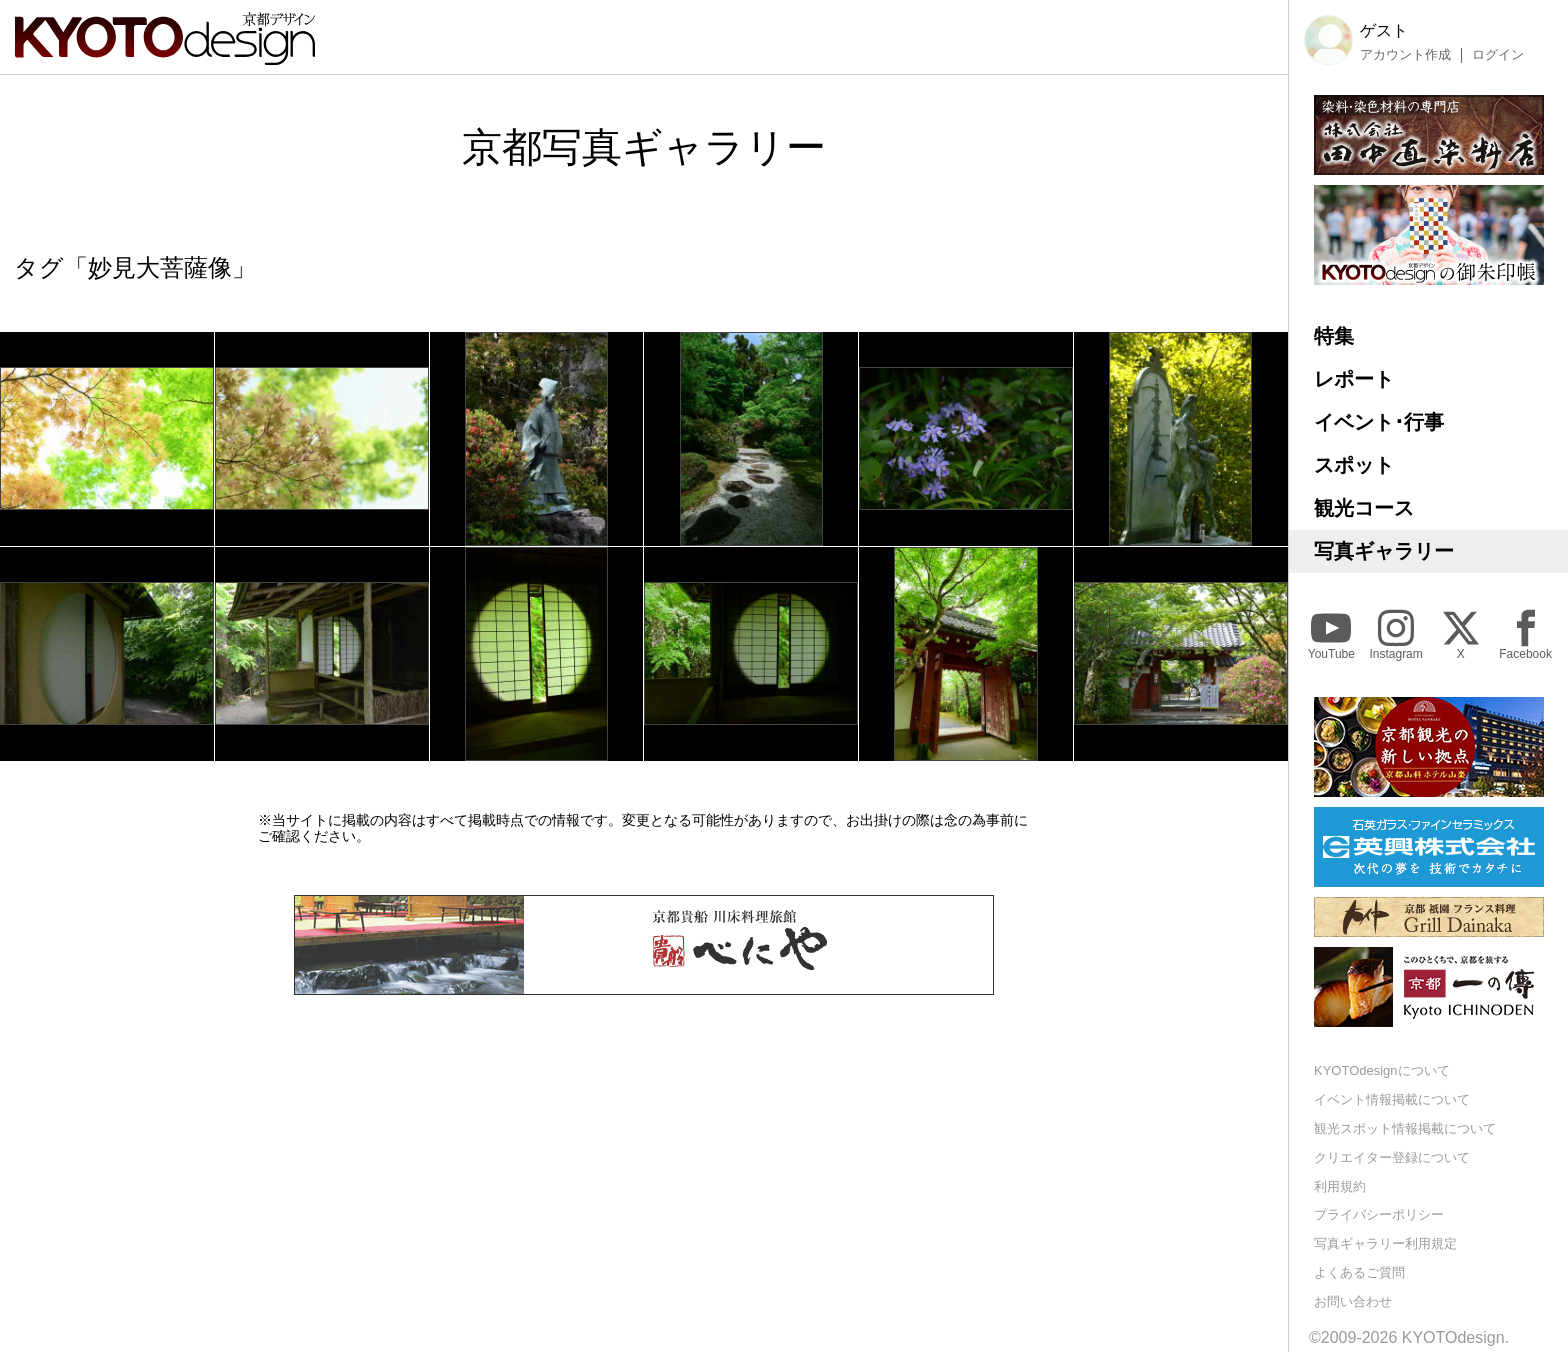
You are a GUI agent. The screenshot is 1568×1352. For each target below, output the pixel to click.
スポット (1354, 465)
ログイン (1498, 55)
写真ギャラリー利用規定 (1385, 1243)
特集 (1334, 336)
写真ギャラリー (1384, 551)
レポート (1354, 379)
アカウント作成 (1405, 55)
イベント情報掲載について (1392, 1099)
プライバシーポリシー (1379, 1214)
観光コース (1364, 508)
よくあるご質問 (1359, 1272)
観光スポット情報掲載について (1405, 1128)
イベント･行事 (1379, 422)
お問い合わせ (1353, 1301)
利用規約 (1340, 1186)
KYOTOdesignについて (1382, 1070)
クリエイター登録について (1392, 1157)
